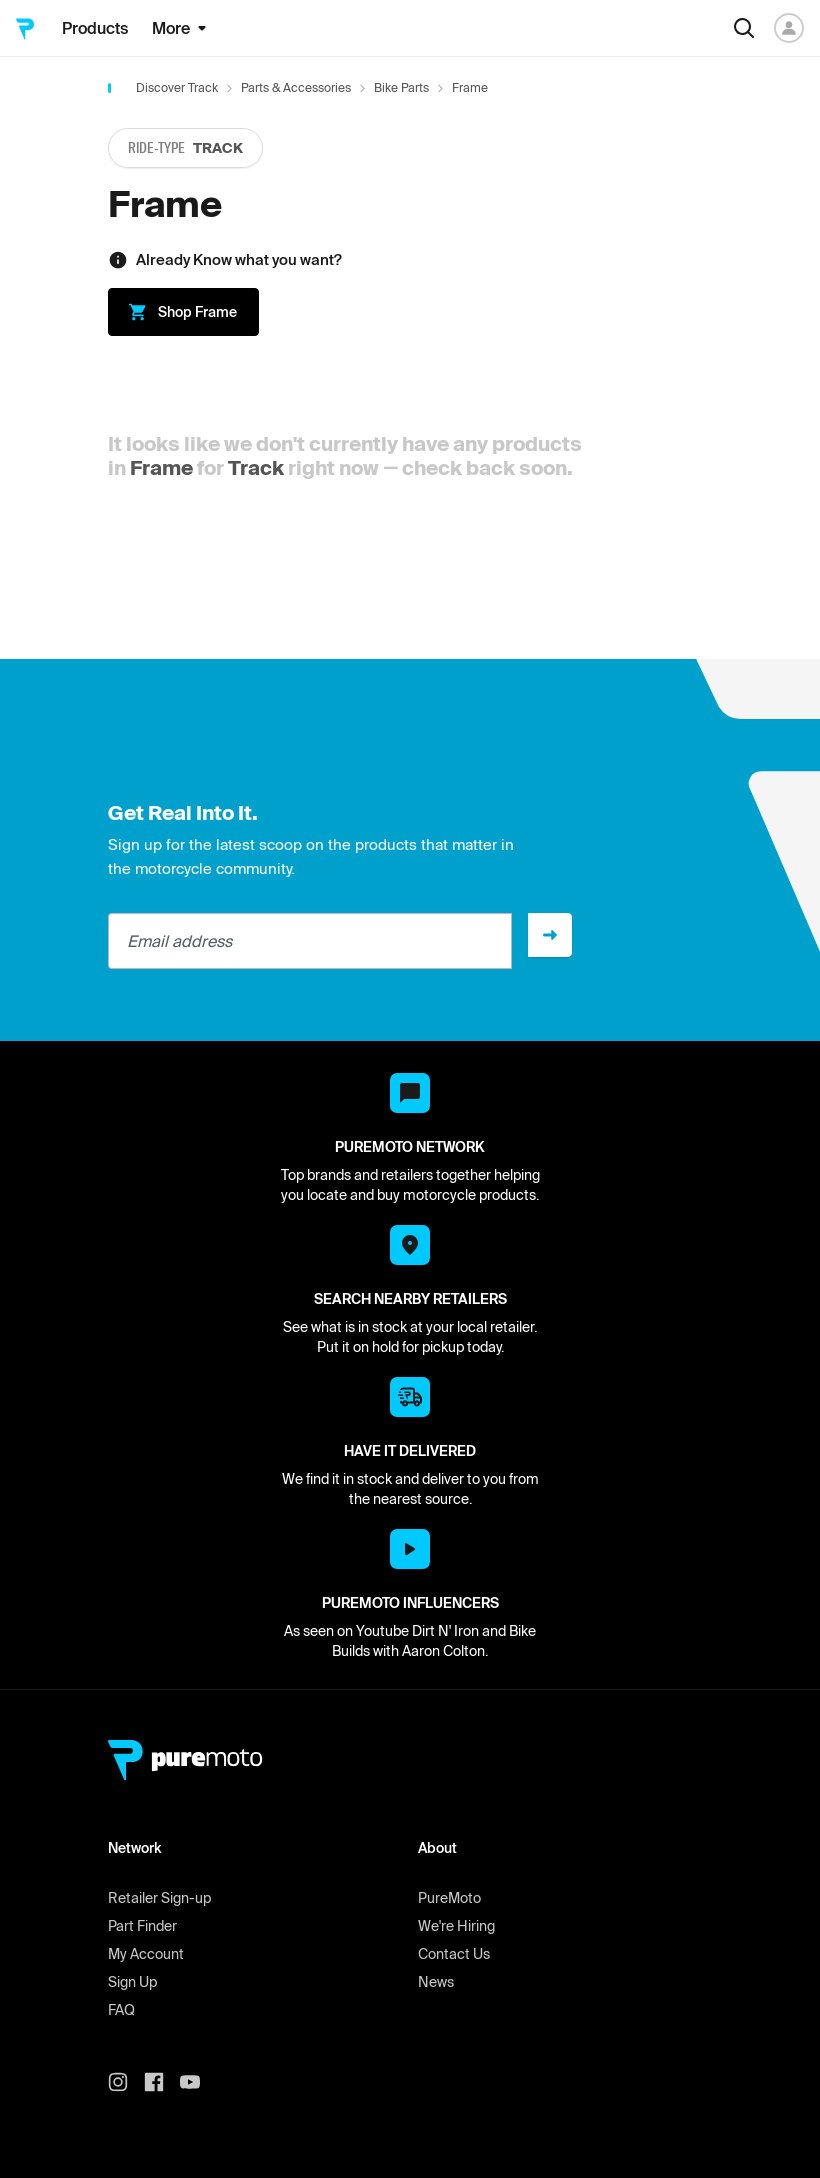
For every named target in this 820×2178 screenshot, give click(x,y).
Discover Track (177, 87)
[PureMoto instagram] (126, 2082)
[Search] (744, 28)
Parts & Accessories (296, 87)
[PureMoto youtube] (198, 2082)
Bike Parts (401, 87)
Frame (161, 467)
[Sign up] (550, 935)
